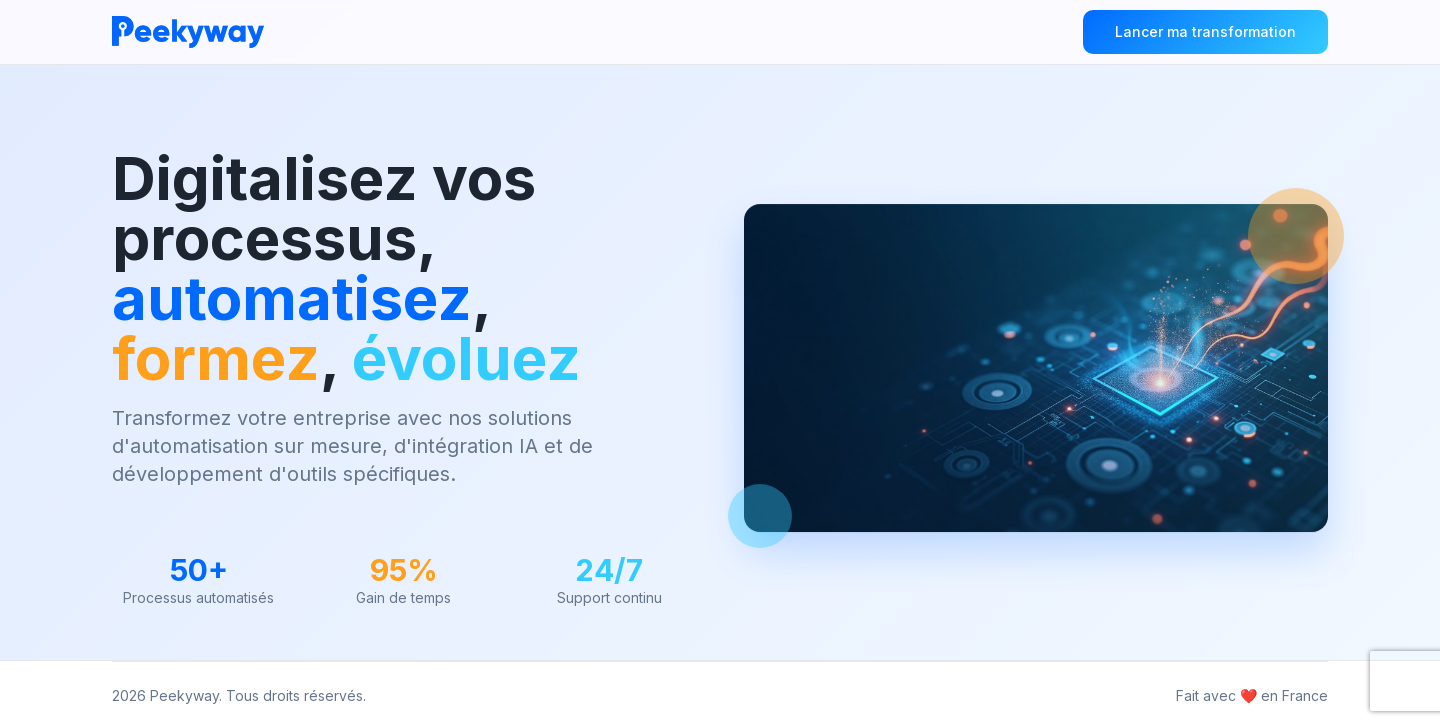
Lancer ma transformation (1205, 31)
